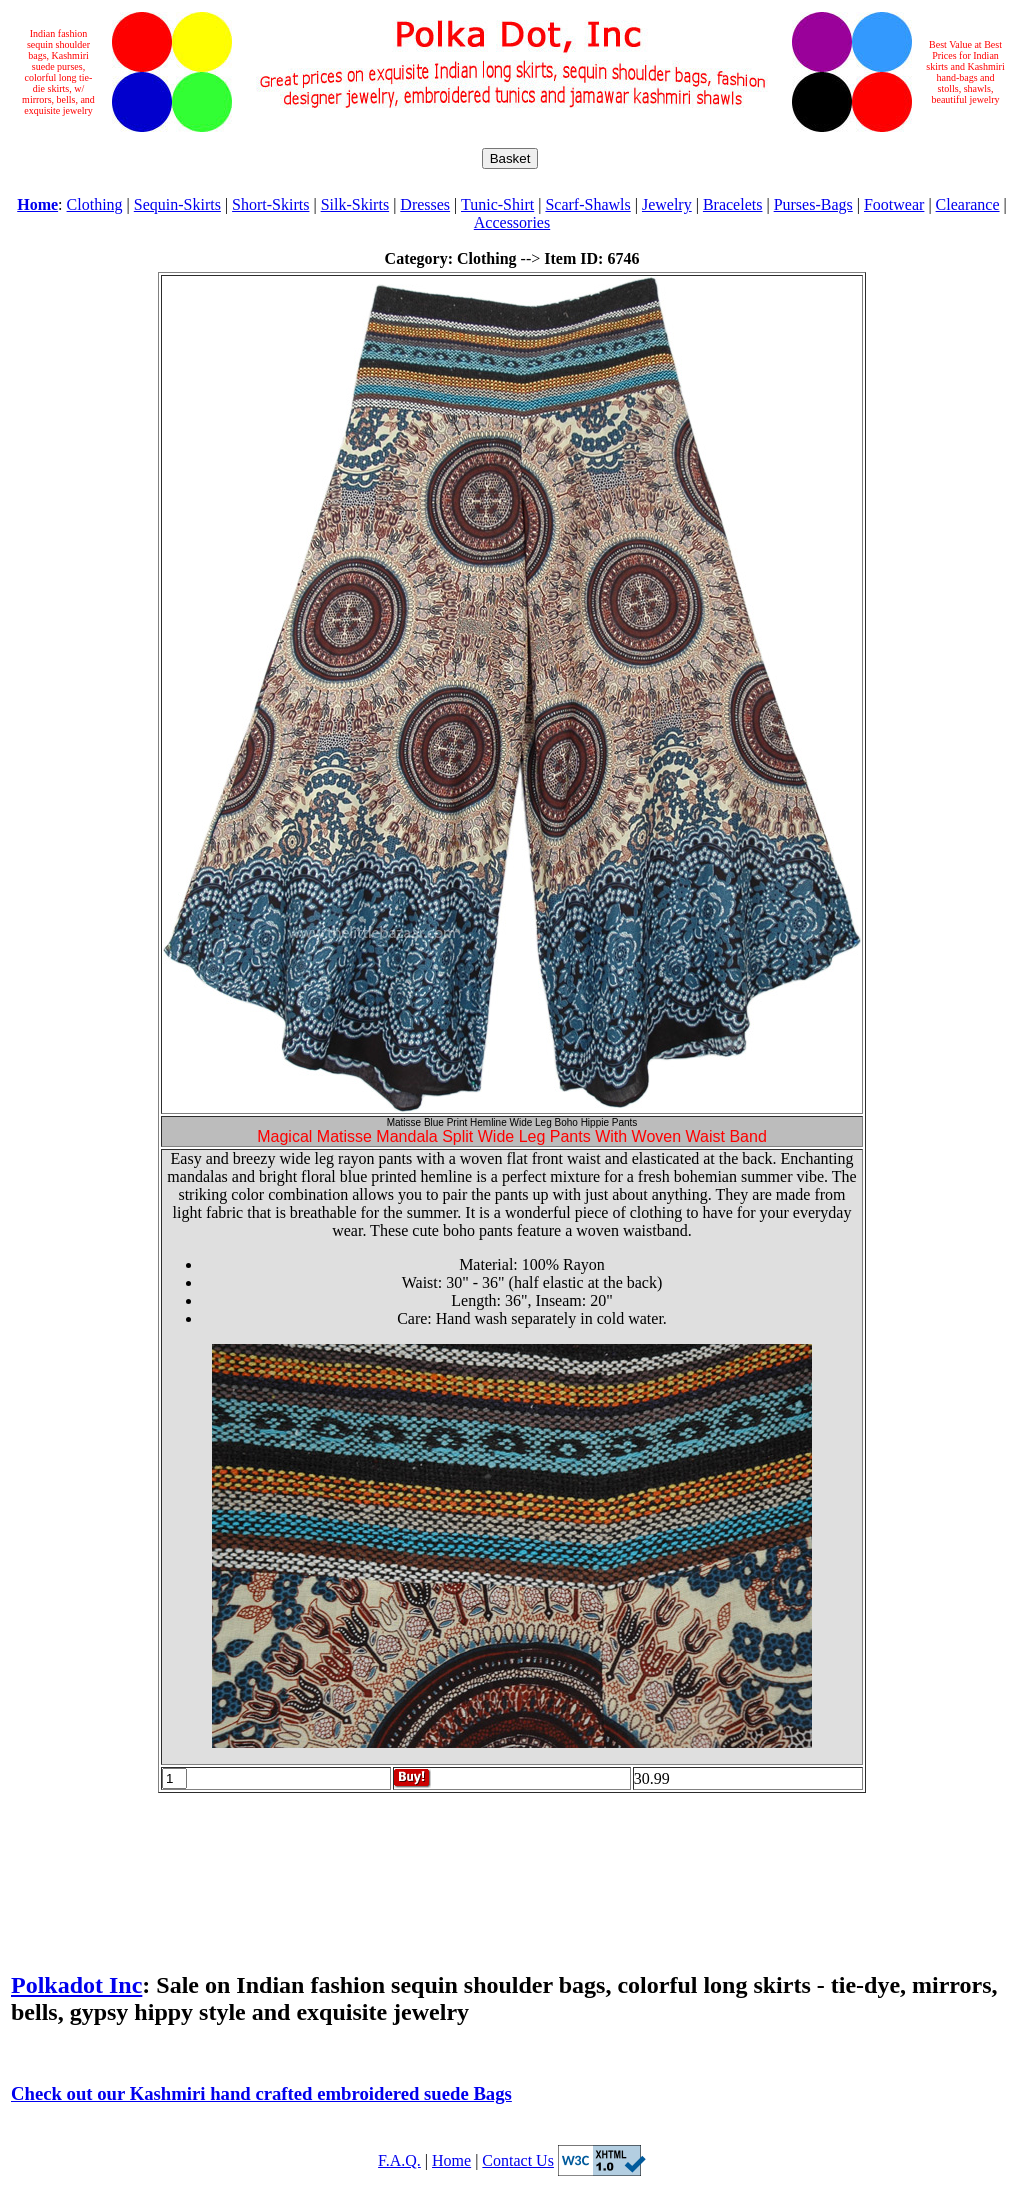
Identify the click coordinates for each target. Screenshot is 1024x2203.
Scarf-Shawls (587, 204)
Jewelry (667, 204)
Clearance (968, 204)
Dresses (425, 204)
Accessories (512, 222)
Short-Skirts (270, 204)
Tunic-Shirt (497, 204)
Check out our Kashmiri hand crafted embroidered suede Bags (261, 2093)
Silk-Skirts (355, 204)
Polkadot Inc (76, 1985)
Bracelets (733, 204)
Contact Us (518, 2160)
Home (451, 2160)
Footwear (894, 204)
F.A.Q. (399, 2160)
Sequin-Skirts (177, 204)
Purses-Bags (813, 204)
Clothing (95, 204)
